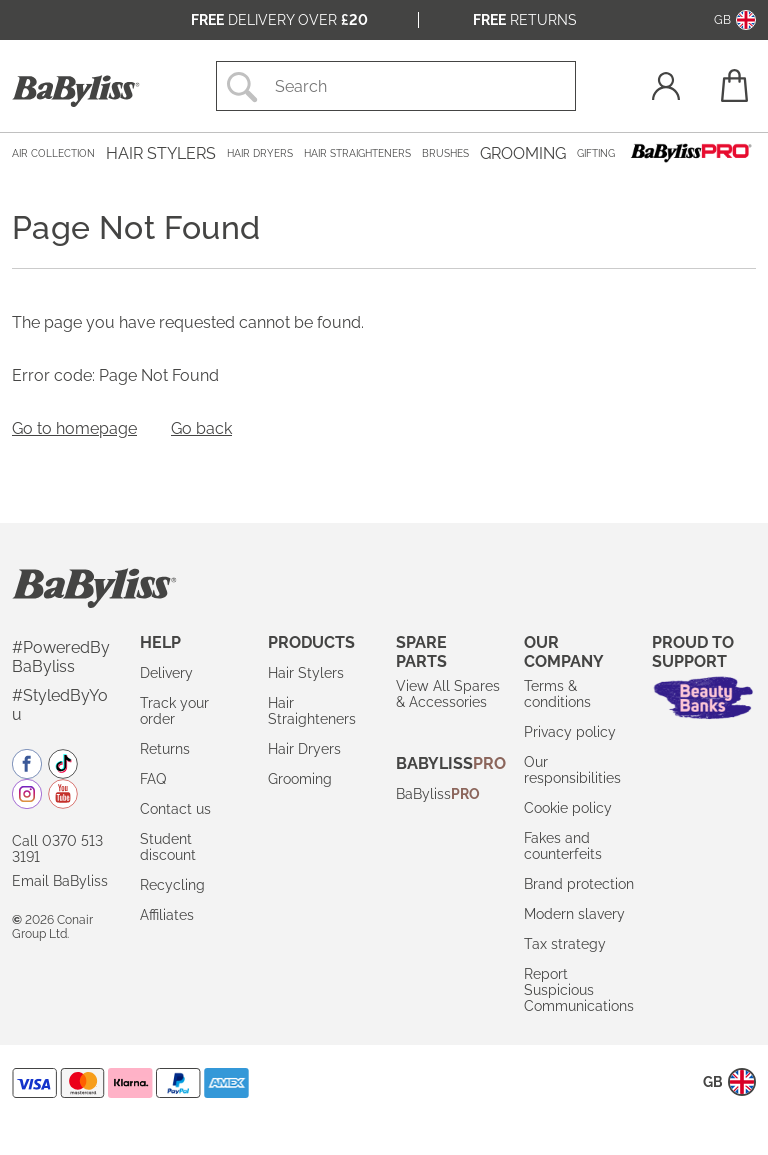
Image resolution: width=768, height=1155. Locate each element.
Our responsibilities (572, 770)
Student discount (168, 847)
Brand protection (579, 884)
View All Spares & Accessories (448, 694)
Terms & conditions (557, 694)
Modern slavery (574, 914)
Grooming (300, 779)
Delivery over (279, 20)
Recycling (172, 885)
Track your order (174, 711)
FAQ (153, 779)
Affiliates (167, 915)
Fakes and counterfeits (563, 846)
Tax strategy (565, 944)
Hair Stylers (306, 673)
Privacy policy (570, 732)
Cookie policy (568, 808)
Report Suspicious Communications (579, 990)
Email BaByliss (60, 881)
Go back (201, 428)
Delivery (166, 673)
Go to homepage (74, 428)
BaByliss (438, 794)
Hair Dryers (304, 749)
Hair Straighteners (312, 711)
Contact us (175, 809)
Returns (525, 20)
